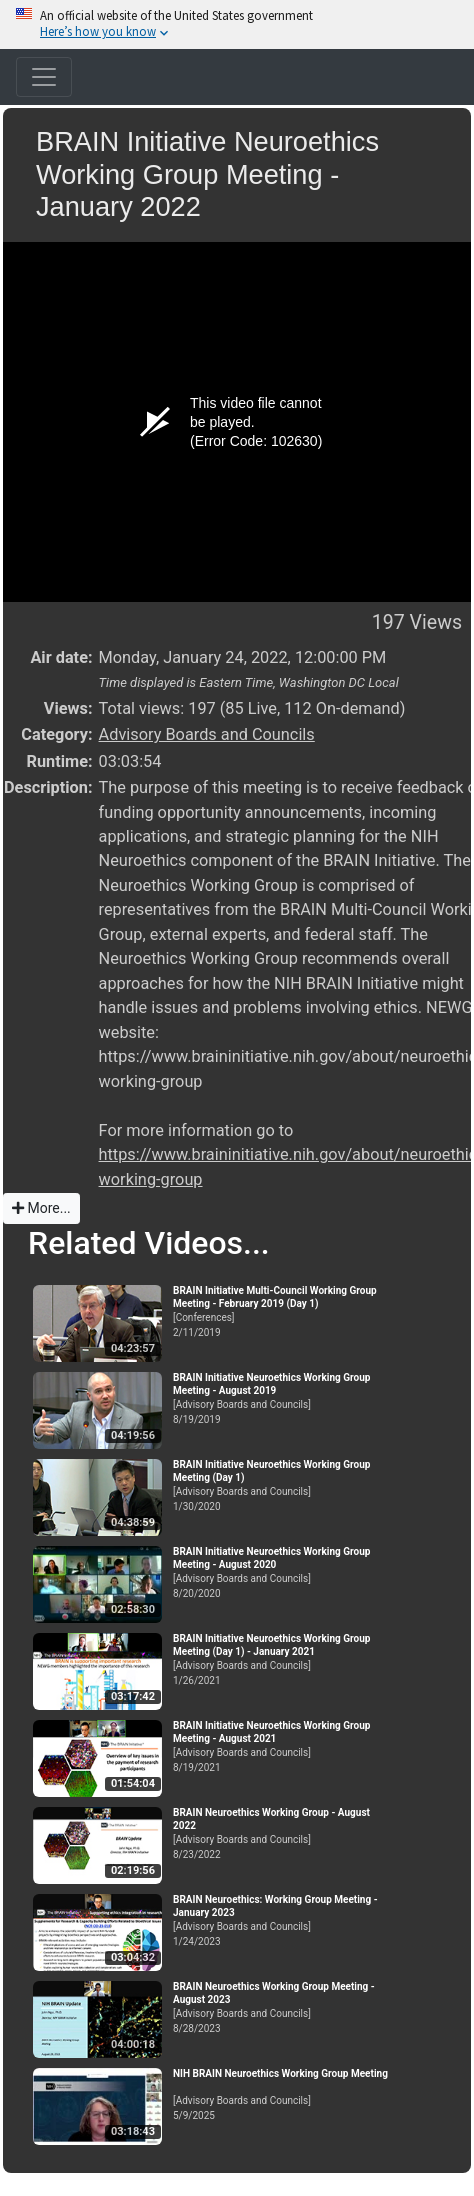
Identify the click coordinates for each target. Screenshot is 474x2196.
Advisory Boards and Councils (207, 734)
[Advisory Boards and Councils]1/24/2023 (283, 1920)
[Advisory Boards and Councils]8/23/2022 (283, 1833)
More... (41, 1208)
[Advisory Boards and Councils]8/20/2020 (283, 1572)
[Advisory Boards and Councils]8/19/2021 (283, 1746)
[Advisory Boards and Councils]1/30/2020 (283, 1485)
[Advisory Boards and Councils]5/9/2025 (283, 2094)
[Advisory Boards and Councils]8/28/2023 (283, 2007)
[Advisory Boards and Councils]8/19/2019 (283, 1398)
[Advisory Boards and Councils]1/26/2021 (283, 1659)
